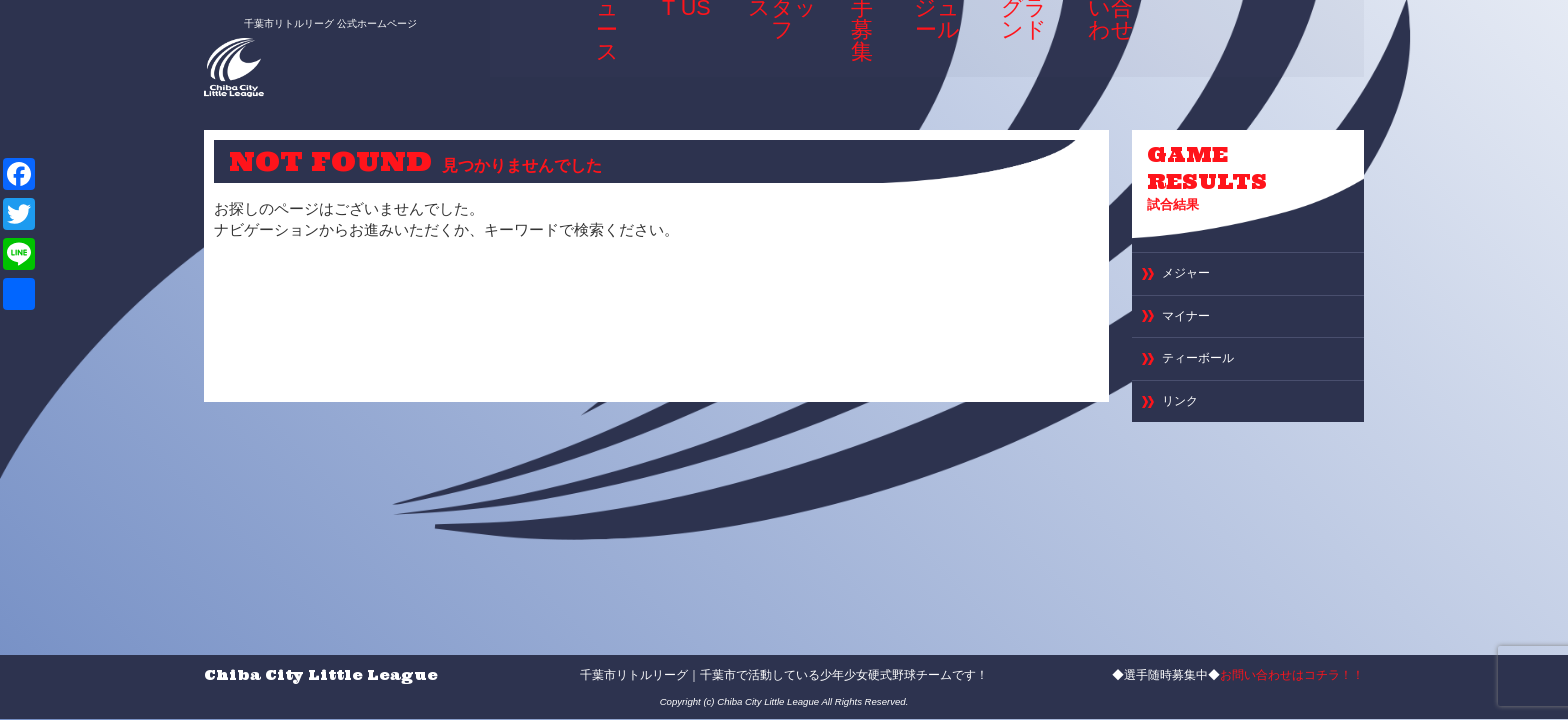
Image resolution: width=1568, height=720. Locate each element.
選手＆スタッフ (768, 50)
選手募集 (853, 44)
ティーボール (1207, 377)
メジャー (1192, 281)
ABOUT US (676, 50)
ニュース (600, 44)
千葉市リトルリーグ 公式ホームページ (307, 17)
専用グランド (1023, 50)
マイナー (1192, 329)
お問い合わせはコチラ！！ (1292, 675)
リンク (1184, 425)
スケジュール (933, 50)
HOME (532, 44)
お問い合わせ (1114, 50)
